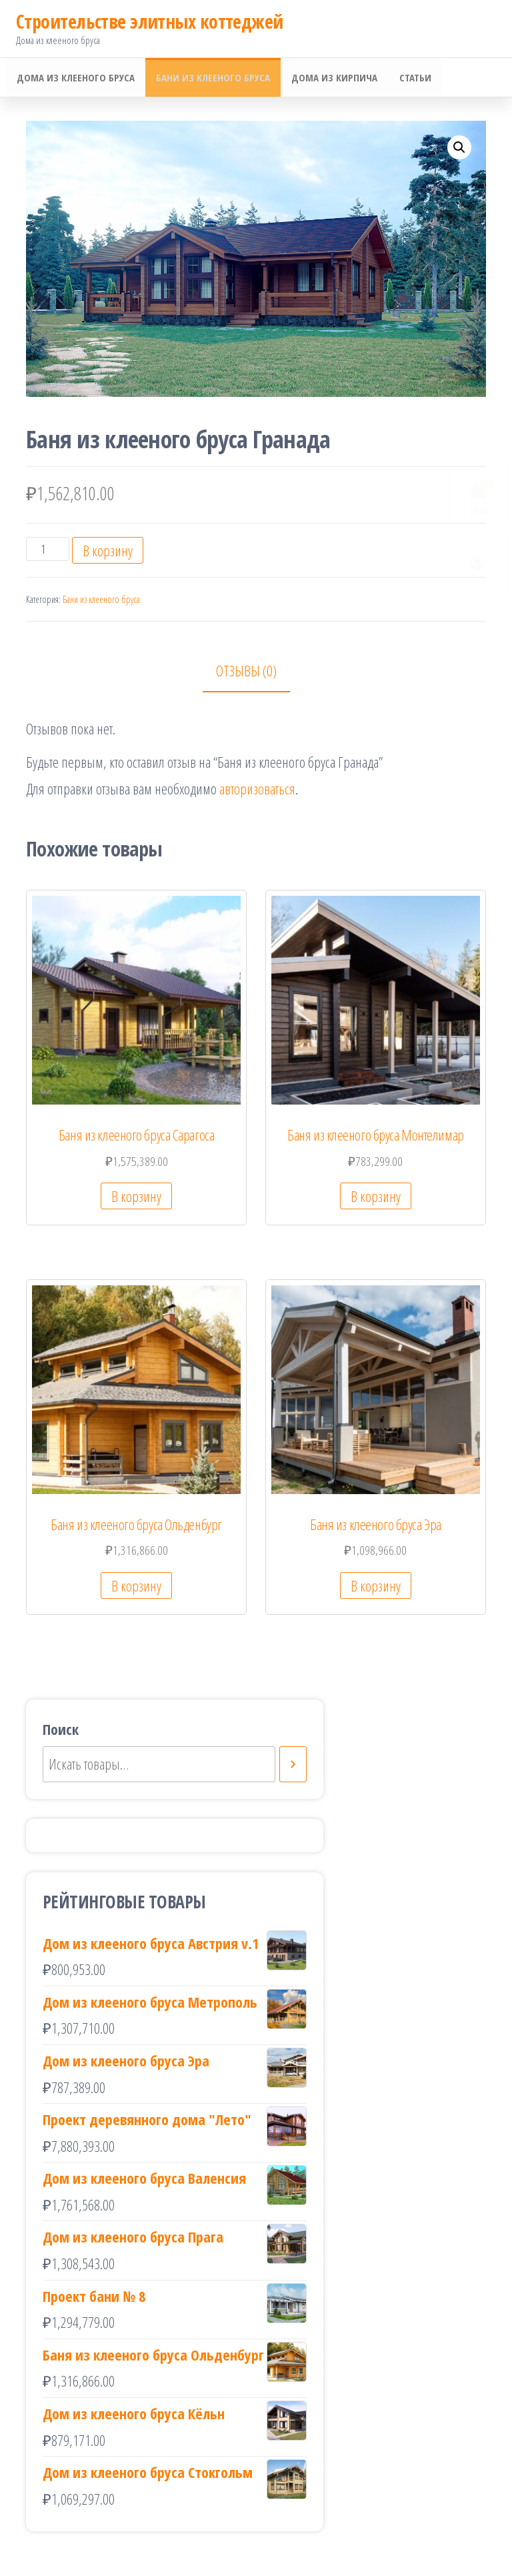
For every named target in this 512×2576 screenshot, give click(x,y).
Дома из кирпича (331, 78)
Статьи (410, 78)
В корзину (108, 552)
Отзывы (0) (246, 672)
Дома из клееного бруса (75, 78)
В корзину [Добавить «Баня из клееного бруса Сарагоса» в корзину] (136, 1197)
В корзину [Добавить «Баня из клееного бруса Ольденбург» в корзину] (136, 1587)
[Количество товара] (47, 550)
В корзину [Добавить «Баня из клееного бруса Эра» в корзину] (376, 1587)
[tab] (256, 673)
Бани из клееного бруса (211, 78)
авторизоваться (257, 790)
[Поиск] (293, 1766)
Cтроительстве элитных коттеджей (149, 21)
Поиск (61, 1730)
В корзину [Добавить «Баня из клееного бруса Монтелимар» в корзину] (376, 1197)
